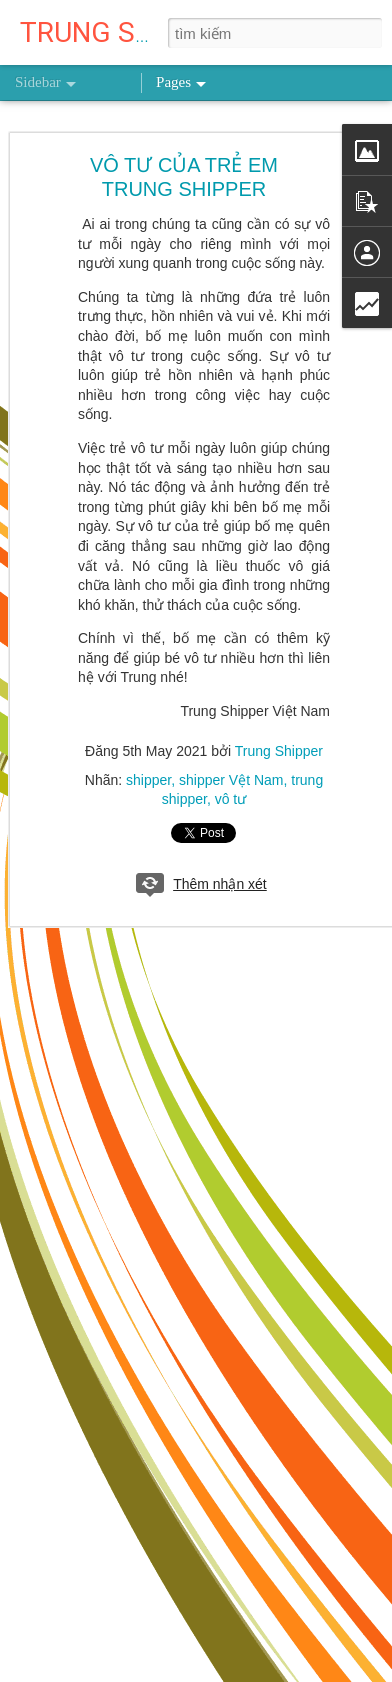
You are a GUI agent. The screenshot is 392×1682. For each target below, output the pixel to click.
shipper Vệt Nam (231, 780)
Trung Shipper (279, 751)
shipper (148, 780)
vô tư (231, 799)
